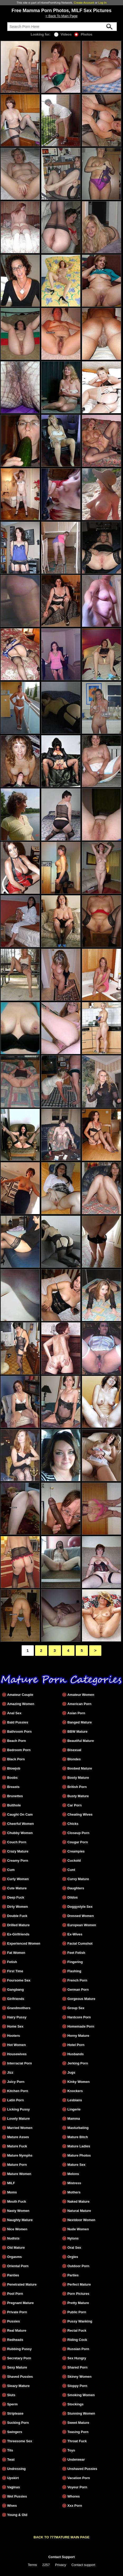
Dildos (72, 1897)
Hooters (13, 2036)
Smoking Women (81, 2395)
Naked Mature (78, 2201)
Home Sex (15, 2026)
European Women (81, 1925)
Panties (13, 2275)
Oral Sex (74, 2248)
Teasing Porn (77, 2432)
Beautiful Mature (80, 1741)
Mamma (73, 2119)
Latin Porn (15, 2100)
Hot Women (16, 2045)
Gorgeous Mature (81, 1999)
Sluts (11, 2395)
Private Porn (17, 2312)
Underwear (76, 2459)
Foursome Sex (18, 1980)
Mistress (74, 2183)
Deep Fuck (15, 1897)
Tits (10, 2450)
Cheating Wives (79, 1814)
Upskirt (13, 2478)
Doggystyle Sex (79, 1907)
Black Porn (16, 1759)
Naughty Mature (20, 2220)
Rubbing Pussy (19, 2349)
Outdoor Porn (78, 2266)
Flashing (74, 1971)
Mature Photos (79, 2155)
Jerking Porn (77, 2063)
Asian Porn (76, 1713)
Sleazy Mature (18, 2386)
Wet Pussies (17, 2496)
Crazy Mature (17, 1851)
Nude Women (78, 2229)
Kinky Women (78, 2082)
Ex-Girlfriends (18, 1934)
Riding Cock (77, 2340)
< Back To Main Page (61, 16)
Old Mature (16, 2248)
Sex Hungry (76, 2358)
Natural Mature (79, 2211)
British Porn (77, 1787)
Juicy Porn (15, 2082)
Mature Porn (17, 2165)
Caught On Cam (20, 1814)
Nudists (13, 2238)
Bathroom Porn (19, 1731)
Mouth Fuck (16, 2201)
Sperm (12, 2404)
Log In (102, 2)
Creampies (75, 1851)
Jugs (71, 2072)
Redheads (15, 2340)
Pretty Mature (78, 2303)
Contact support (83, 2565)
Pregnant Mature (20, 2303)
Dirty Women (17, 1907)
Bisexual (74, 1750)
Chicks (72, 1824)
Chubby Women (20, 1833)
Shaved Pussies (20, 2377)
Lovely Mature (18, 2119)
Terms (32, 2565)
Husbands (75, 2054)
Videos (63, 34)
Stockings (75, 2404)
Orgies (72, 2257)
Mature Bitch (77, 2137)
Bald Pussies (17, 1722)
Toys (71, 2450)
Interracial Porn (19, 2063)
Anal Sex (14, 1713)
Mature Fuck (17, 2146)
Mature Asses (18, 2137)
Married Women (19, 2128)
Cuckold (74, 1860)
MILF (11, 2183)
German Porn (78, 1990)
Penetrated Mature (22, 2284)
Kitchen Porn (17, 2091)
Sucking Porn (18, 2423)
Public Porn (76, 2312)
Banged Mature (79, 1722)
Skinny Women (79, 2377)
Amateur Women (80, 1695)
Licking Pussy (18, 2109)
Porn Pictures (78, 2294)
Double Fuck (17, 1916)
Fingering (75, 1962)
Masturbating (77, 2128)
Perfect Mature (79, 2284)
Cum (11, 1870)
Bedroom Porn (19, 1750)
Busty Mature (78, 1796)
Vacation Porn (78, 2478)
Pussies (13, 2321)
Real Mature (16, 2330)
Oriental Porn (18, 2266)
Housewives (17, 2054)
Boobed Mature (79, 1768)
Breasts (13, 1787)
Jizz (10, 2072)
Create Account (84, 2)
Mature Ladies (78, 2146)
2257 (46, 2565)
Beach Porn (16, 1741)
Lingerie (74, 2109)
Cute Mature (17, 1888)
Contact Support (61, 2557)
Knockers (75, 2091)
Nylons (73, 2238)
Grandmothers (18, 2008)
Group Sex (75, 2008)
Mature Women (19, 2174)
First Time (15, 1971)
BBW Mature (77, 1731)
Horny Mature (78, 2036)
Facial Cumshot (79, 1943)
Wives (12, 2506)
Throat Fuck (77, 2441)
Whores (73, 2496)
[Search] (62, 26)
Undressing (16, 2469)
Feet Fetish (76, 1953)
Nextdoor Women (81, 2220)
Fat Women (16, 1953)
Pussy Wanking (79, 2321)
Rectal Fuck (76, 2330)
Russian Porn (78, 2349)
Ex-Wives (74, 1934)
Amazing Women (20, 1704)
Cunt (71, 1870)
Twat (11, 2459)
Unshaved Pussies (82, 2469)
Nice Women (17, 2229)
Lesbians (74, 2100)
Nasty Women (18, 2211)
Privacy (60, 2565)
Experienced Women (23, 1943)
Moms (12, 2192)
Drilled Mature (18, 1925)
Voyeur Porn (77, 2487)
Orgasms (14, 2257)
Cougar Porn (77, 1842)
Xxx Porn (74, 2506)
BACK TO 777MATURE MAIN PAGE (61, 2537)
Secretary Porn (19, 2358)
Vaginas (13, 2487)
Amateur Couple (20, 1695)
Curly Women (18, 1879)
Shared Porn (77, 2367)
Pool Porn (15, 2294)
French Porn (77, 1980)
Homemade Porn (80, 2026)
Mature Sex (76, 2165)
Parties (73, 2275)
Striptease (15, 2413)
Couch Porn (16, 1842)
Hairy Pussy (16, 2017)
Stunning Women (81, 2413)
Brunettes (15, 1796)
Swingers (14, 2432)
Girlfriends (15, 1999)
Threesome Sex (19, 2441)
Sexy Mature (17, 2367)
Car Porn (74, 1805)
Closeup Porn (78, 1833)
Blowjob (13, 1768)
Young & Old (17, 2515)
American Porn (79, 1704)
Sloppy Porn (77, 2386)
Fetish (12, 1962)
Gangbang (15, 1990)
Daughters (75, 1888)
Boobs (12, 1778)
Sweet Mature (78, 2423)
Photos (83, 34)
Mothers (74, 2192)
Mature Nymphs (19, 2155)
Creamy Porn (17, 1860)
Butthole (14, 1805)
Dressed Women (80, 1916)
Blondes (74, 1759)
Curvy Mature (78, 1879)
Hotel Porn (75, 2045)
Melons (73, 2174)
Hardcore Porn (79, 2017)
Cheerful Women (20, 1824)
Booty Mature (78, 1778)
